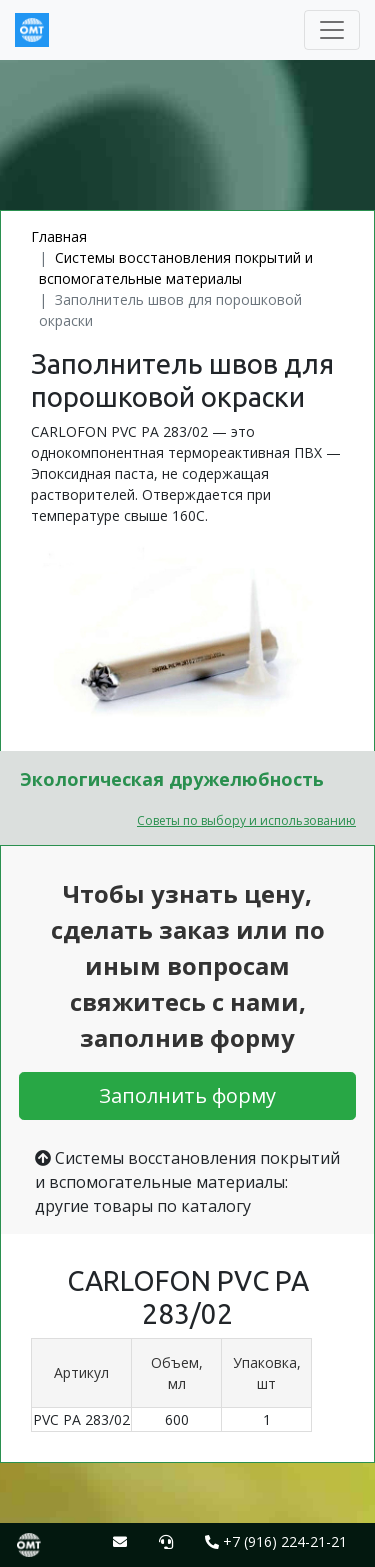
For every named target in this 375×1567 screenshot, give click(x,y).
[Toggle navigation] (332, 30)
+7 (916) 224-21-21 (276, 1541)
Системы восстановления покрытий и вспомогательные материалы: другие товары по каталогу (187, 1182)
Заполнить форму (187, 1095)
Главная (59, 236)
